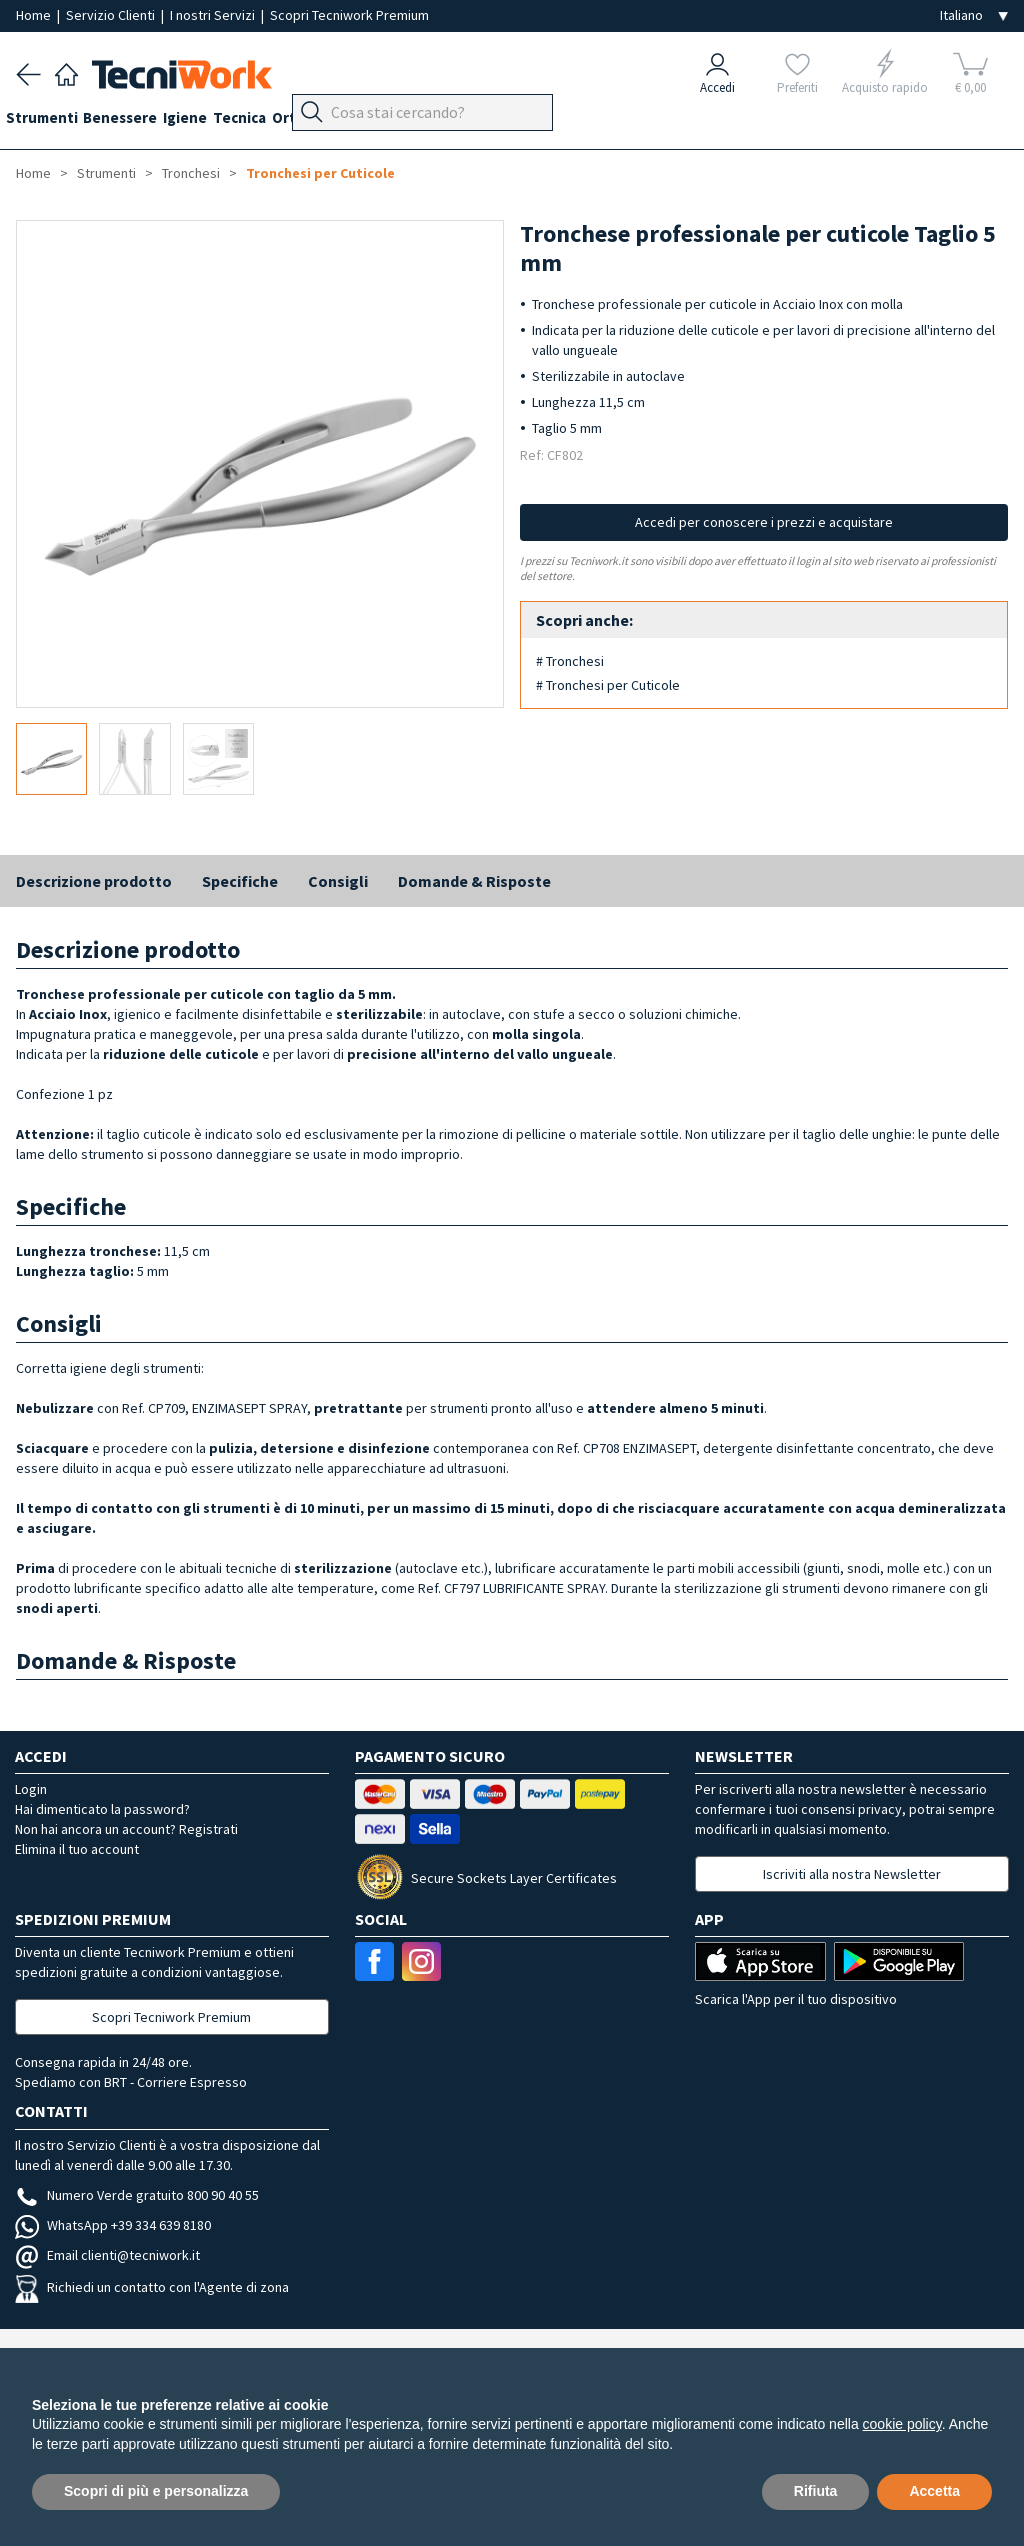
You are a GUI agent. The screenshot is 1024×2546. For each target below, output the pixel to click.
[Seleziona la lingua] (974, 15)
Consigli (338, 881)
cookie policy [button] (902, 2424)
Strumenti (52, 121)
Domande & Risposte (474, 881)
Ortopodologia (374, 121)
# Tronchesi (570, 661)
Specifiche (240, 881)
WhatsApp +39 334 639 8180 (113, 2225)
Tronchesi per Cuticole (320, 173)
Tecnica (280, 121)
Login (31, 1789)
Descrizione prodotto (94, 881)
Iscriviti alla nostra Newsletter (852, 1874)
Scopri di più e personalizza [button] (156, 2491)
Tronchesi (191, 173)
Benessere (141, 121)
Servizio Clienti (112, 15)
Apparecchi (480, 121)
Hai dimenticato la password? (102, 1809)
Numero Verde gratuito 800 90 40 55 (137, 2195)
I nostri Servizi (214, 15)
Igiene (216, 121)
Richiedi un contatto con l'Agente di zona (152, 2287)
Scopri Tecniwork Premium (349, 15)
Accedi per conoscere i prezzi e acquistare (764, 522)
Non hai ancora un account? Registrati (126, 1829)
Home (35, 15)
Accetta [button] (934, 2491)
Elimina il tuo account (77, 1849)
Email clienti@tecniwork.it (107, 2255)
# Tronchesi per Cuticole (608, 685)
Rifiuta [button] (816, 2491)
